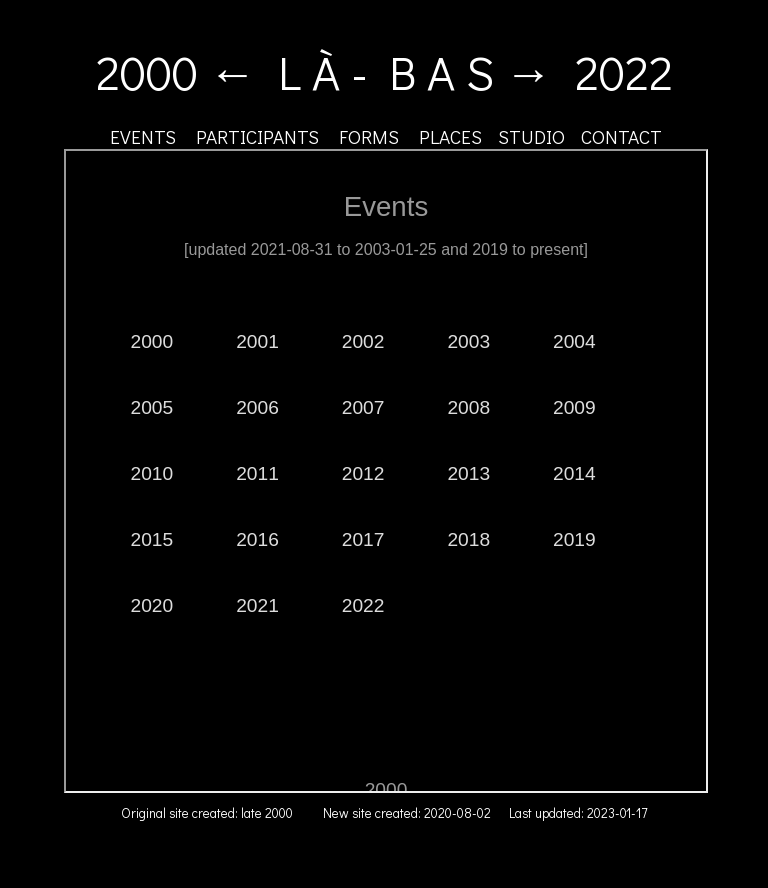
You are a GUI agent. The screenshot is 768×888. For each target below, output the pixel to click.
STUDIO (531, 136)
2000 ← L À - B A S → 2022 (384, 71)
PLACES (450, 136)
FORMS (369, 136)
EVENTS (143, 136)
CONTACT (621, 136)
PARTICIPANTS (257, 136)
